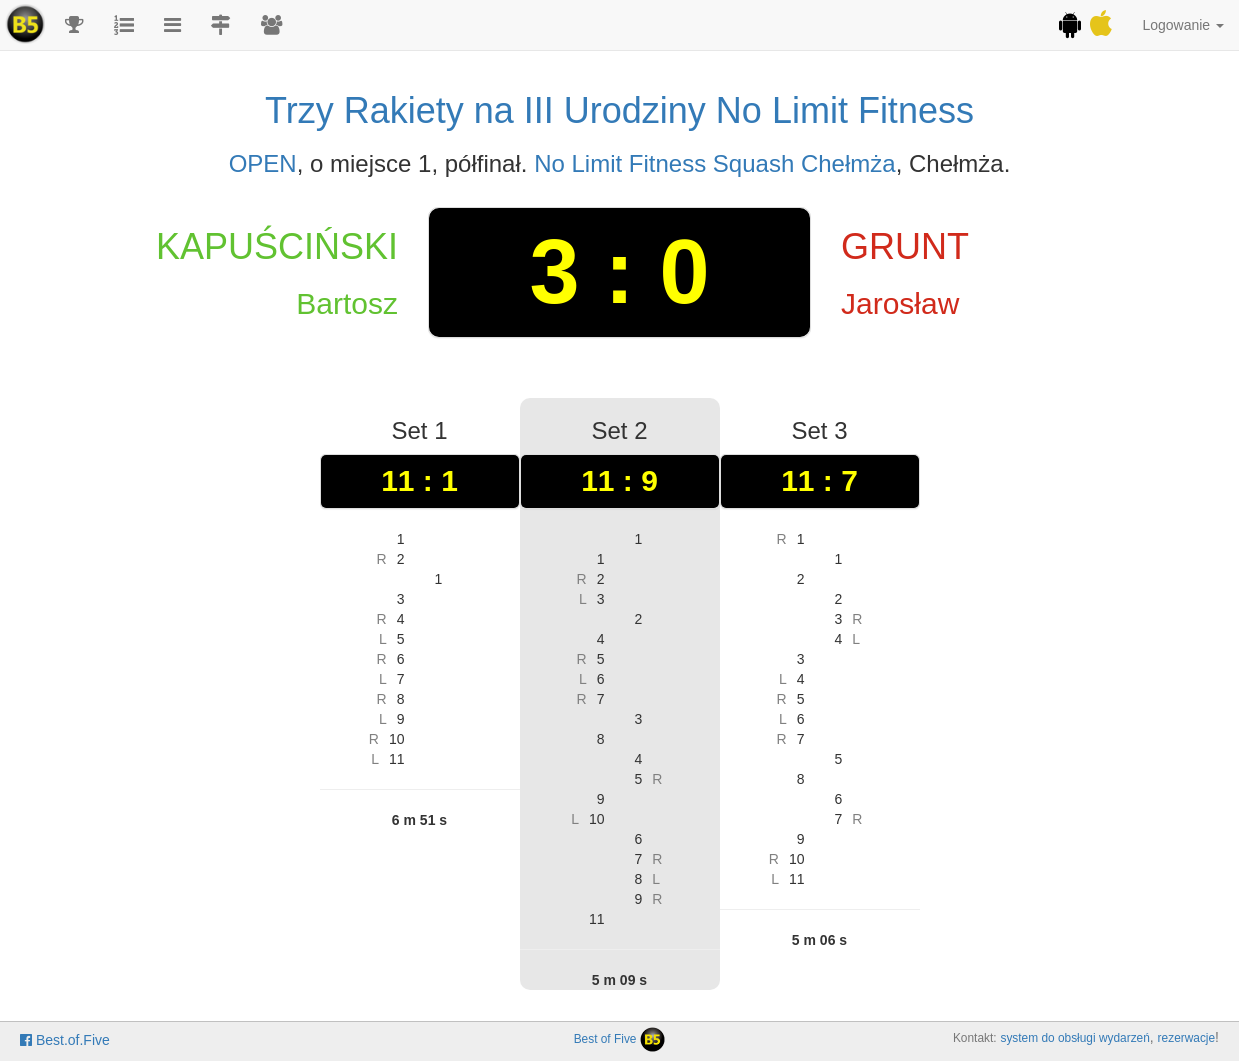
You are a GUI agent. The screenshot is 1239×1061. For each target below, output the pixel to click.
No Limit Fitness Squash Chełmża (714, 163)
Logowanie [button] (1183, 25)
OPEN (263, 163)
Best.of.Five (65, 1040)
